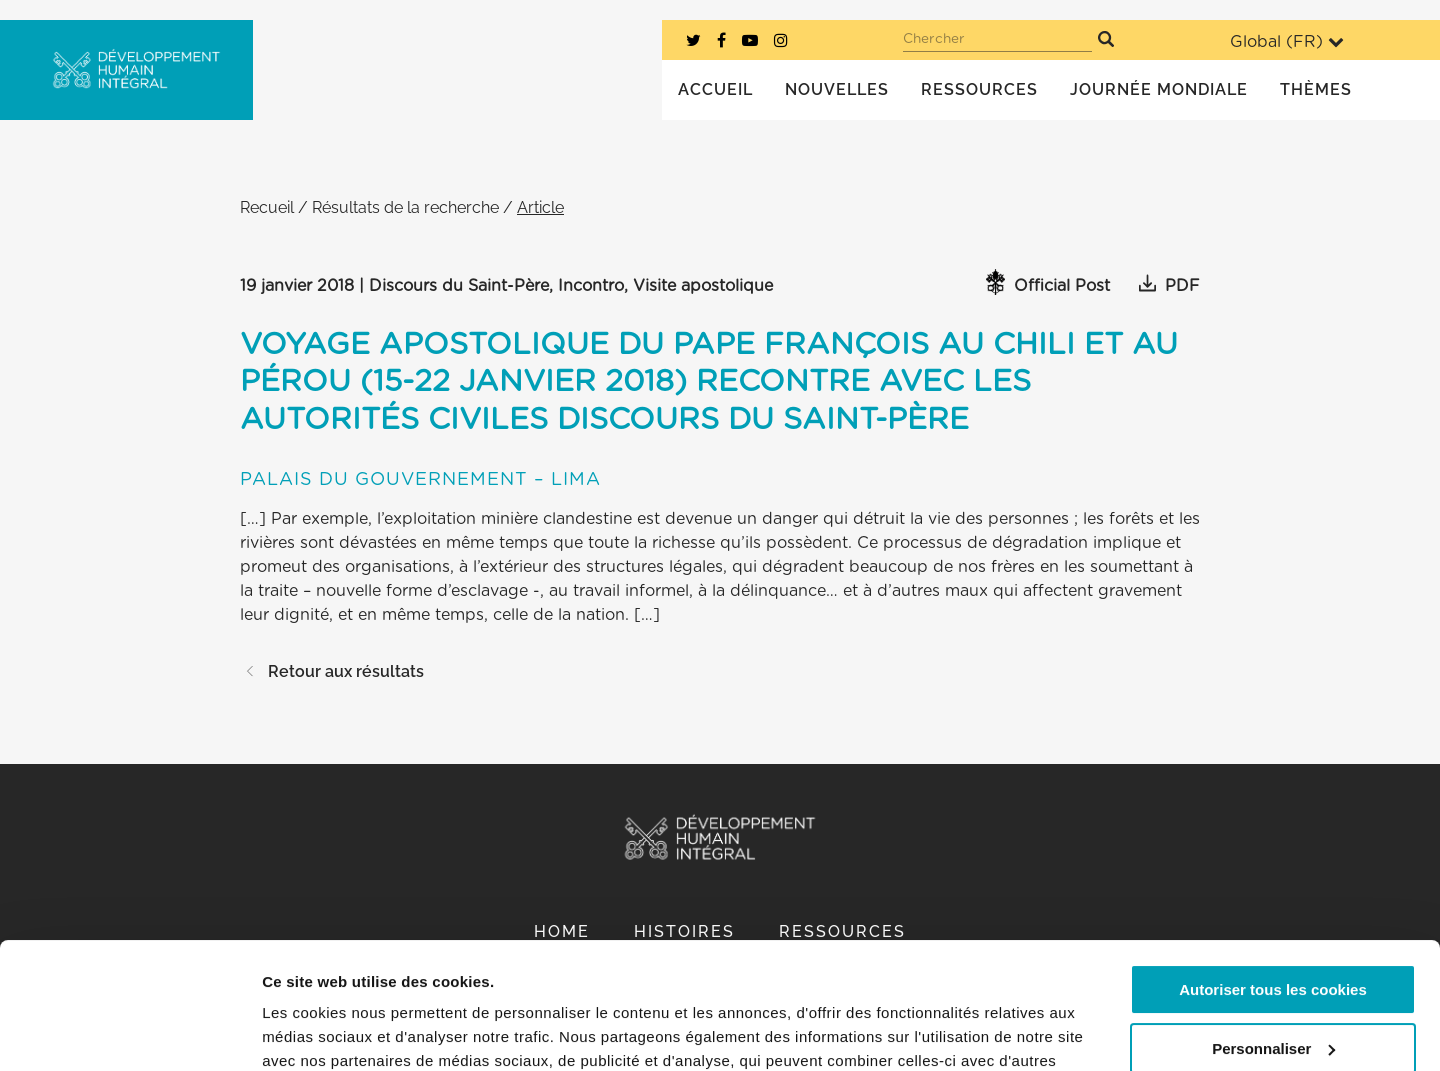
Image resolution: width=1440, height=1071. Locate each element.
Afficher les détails (329, 1031)
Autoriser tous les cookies (1273, 881)
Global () (1287, 41)
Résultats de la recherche (405, 207)
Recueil (267, 207)
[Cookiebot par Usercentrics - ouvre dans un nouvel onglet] (129, 1032)
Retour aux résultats (332, 671)
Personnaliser (1273, 939)
